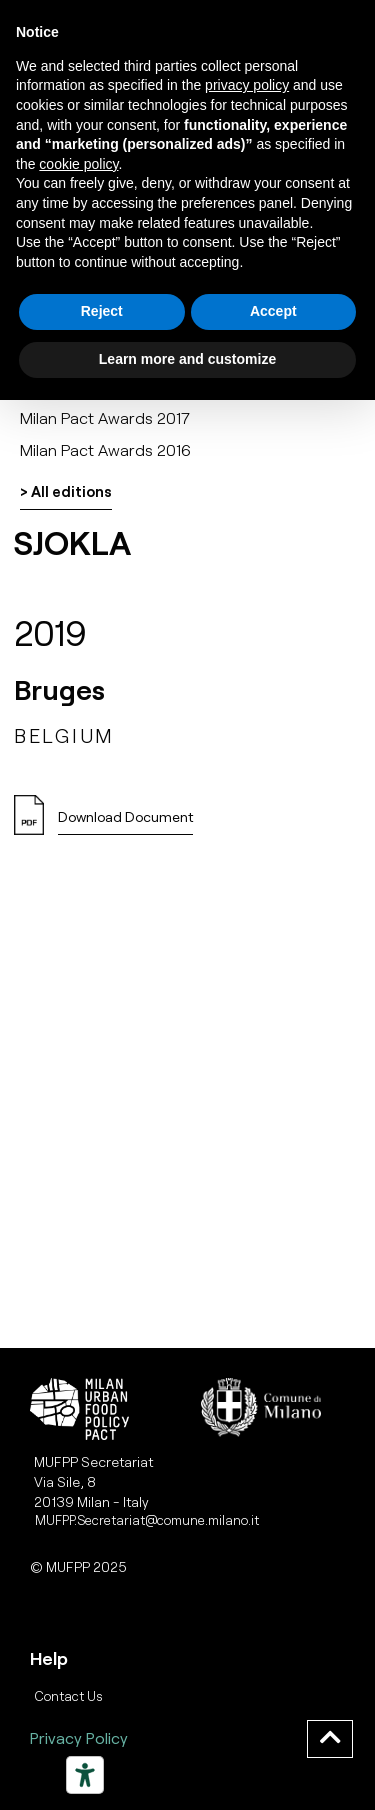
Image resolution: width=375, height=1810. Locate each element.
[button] (125, 822)
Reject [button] (102, 311)
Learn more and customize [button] (187, 359)
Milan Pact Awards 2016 (105, 449)
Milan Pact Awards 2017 (105, 417)
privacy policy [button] (247, 85)
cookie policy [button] (78, 164)
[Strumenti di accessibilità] (85, 1775)
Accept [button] (273, 311)
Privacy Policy (79, 1737)
